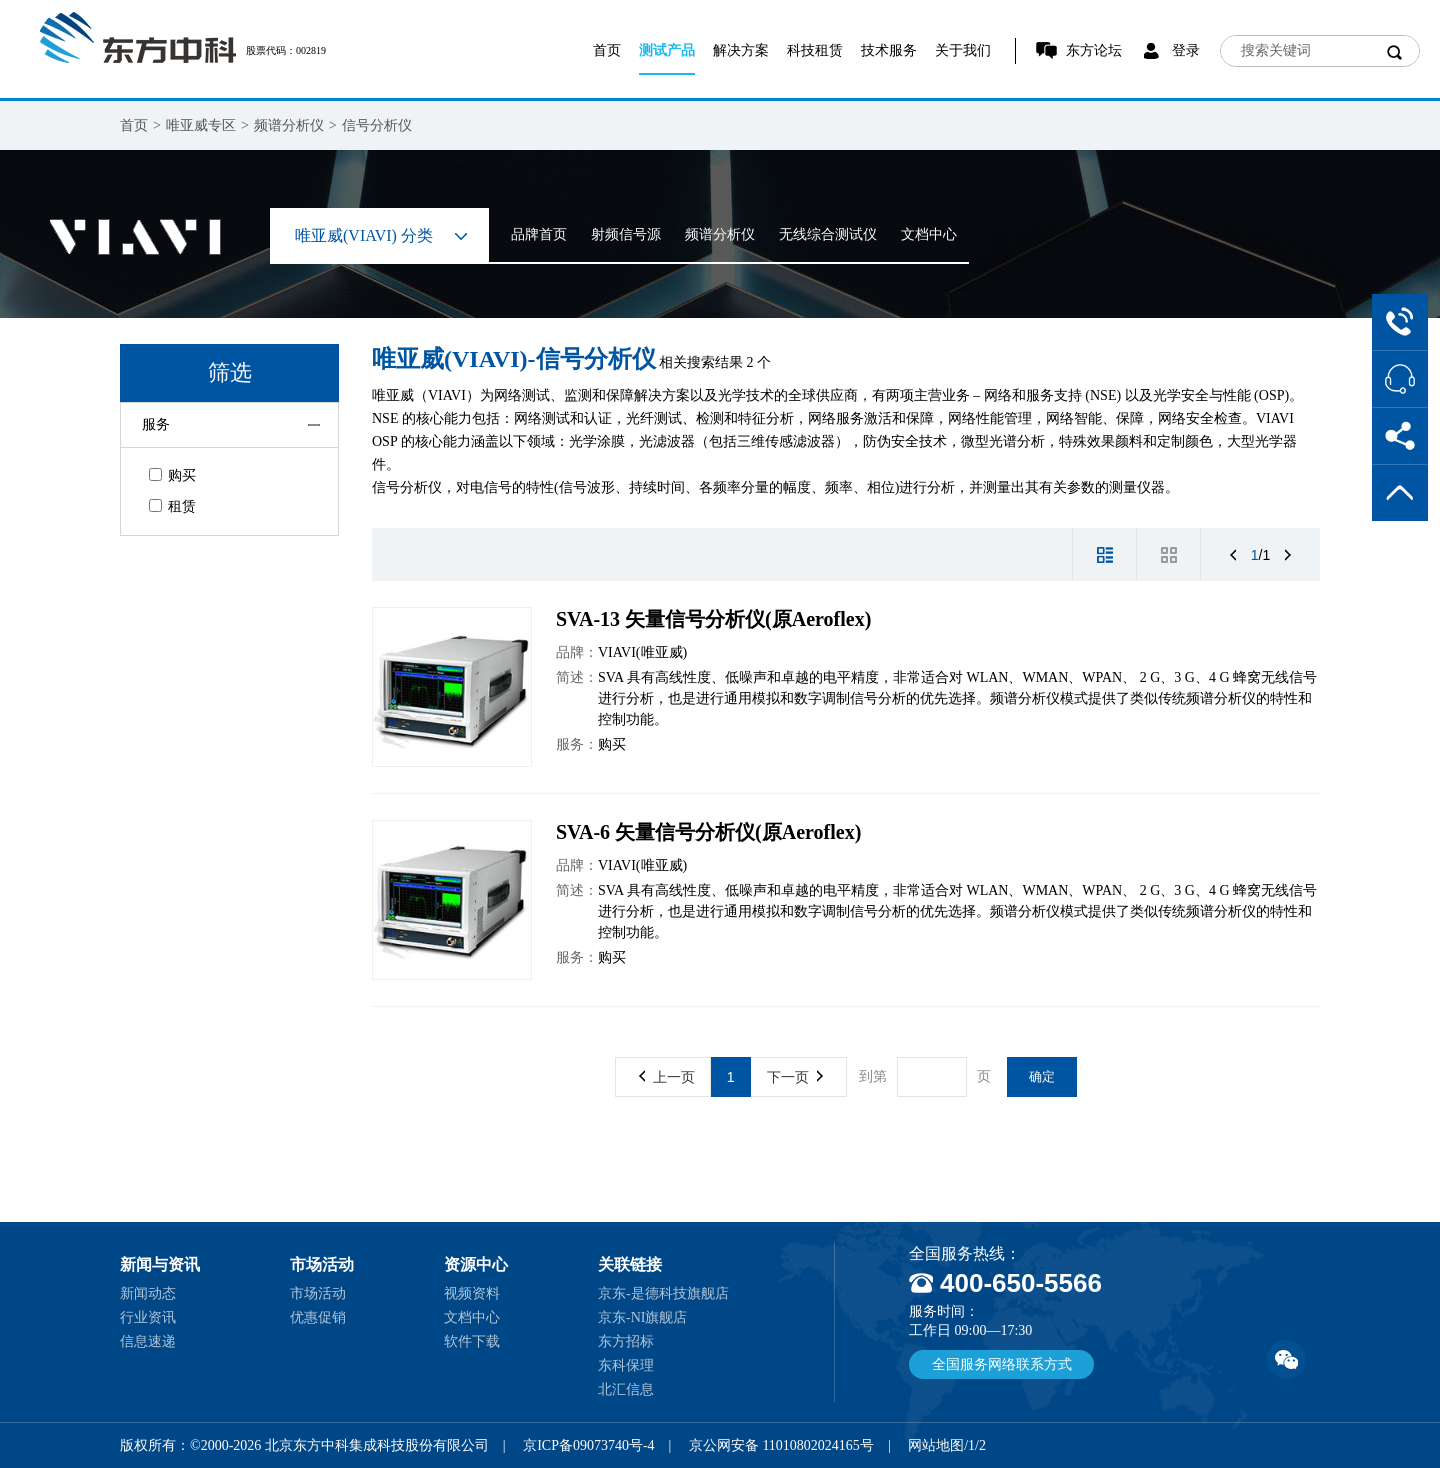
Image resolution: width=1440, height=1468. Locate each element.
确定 (1042, 1076)
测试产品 (667, 50)
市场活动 (318, 1293)
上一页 (667, 1077)
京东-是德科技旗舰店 (663, 1293)
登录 (1186, 50)
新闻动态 (148, 1293)
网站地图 (936, 1445)
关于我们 (963, 50)
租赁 (172, 506)
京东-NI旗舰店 (642, 1317)
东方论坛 (1094, 50)
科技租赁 (815, 50)
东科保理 (626, 1365)
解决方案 (741, 50)
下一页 (795, 1077)
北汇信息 (626, 1389)
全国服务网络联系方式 (1002, 1364)
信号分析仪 (377, 125)
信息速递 (148, 1341)
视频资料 (472, 1293)
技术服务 (889, 50)
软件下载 (472, 1341)
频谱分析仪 (289, 125)
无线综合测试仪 (828, 234)
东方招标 (626, 1341)
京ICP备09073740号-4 (588, 1445)
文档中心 (929, 234)
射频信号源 (626, 234)
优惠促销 (318, 1317)
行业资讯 (148, 1317)
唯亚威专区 (201, 125)
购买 (172, 475)
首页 (607, 50)
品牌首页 (539, 234)
